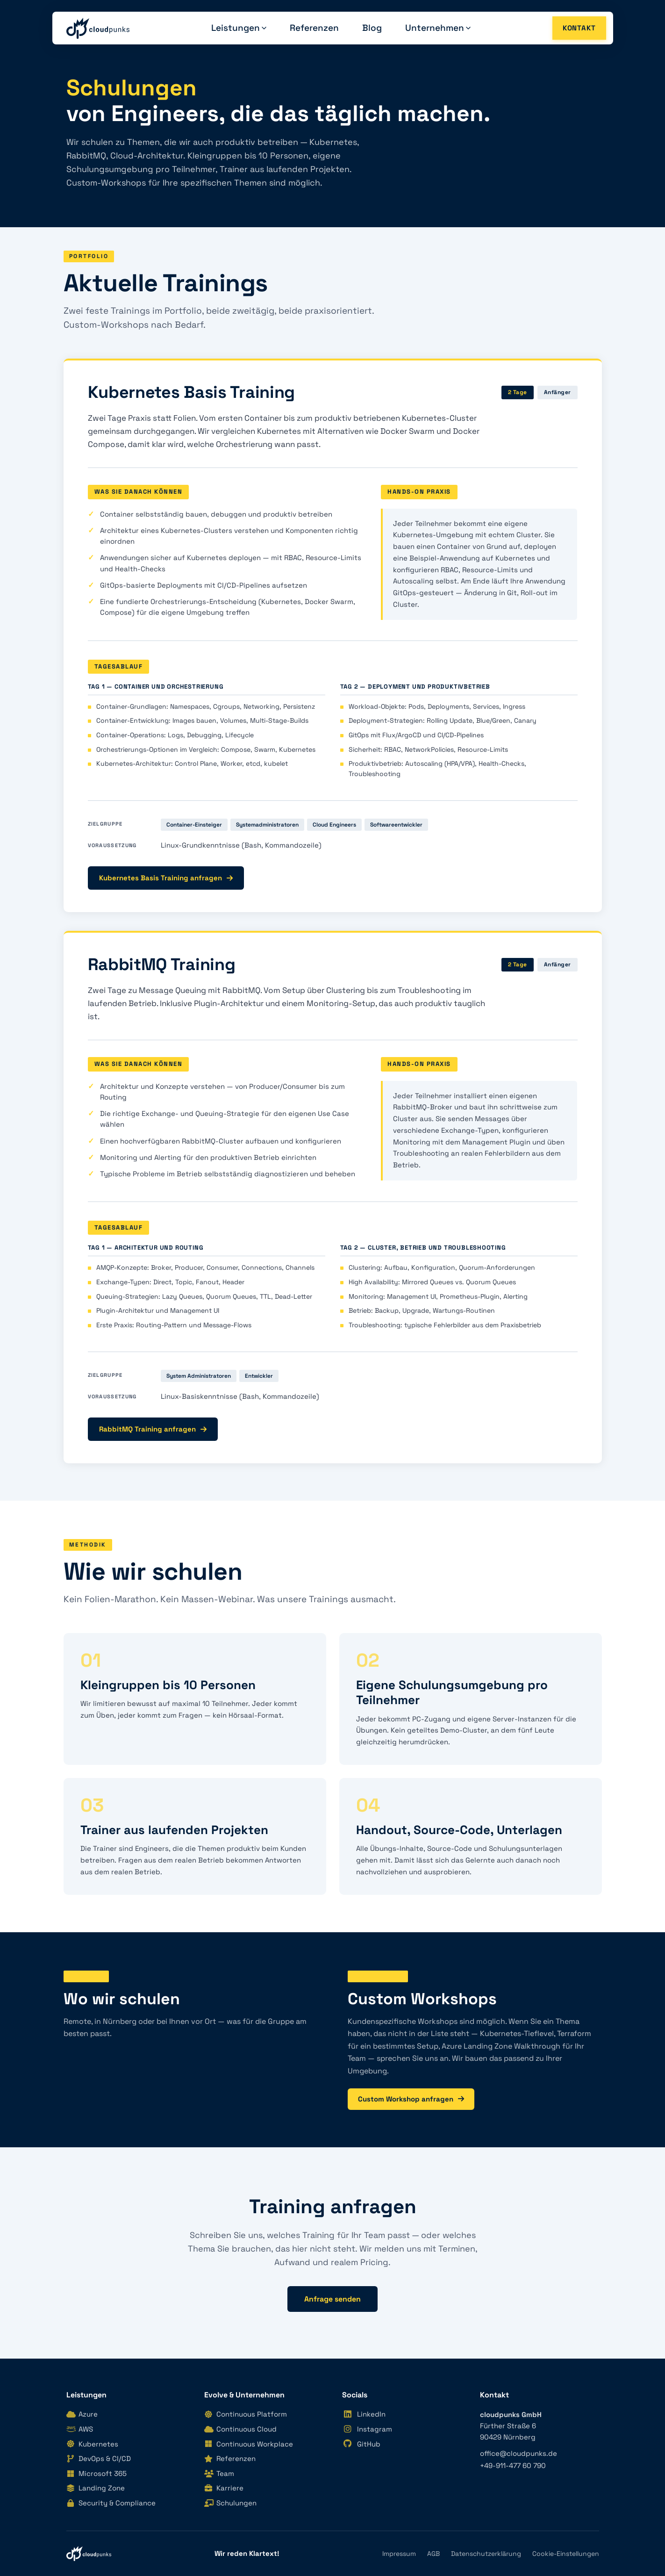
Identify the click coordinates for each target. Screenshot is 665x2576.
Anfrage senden (332, 2299)
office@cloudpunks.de (518, 2453)
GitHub (361, 2443)
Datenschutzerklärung (486, 2553)
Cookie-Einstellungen (565, 2553)
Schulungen (230, 2502)
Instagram (367, 2429)
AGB (433, 2553)
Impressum (399, 2553)
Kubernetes (92, 2443)
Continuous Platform (245, 2414)
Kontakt (579, 27)
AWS (79, 2429)
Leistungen (238, 28)
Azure (82, 2414)
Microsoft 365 (96, 2473)
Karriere (223, 2487)
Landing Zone (95, 2487)
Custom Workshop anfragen (411, 2098)
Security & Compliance (111, 2502)
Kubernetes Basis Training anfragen (166, 877)
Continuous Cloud (240, 2429)
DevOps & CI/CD (98, 2458)
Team (219, 2473)
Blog (372, 28)
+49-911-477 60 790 (513, 2465)
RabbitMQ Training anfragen (153, 1429)
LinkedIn (364, 2414)
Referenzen (314, 28)
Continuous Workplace (248, 2443)
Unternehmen (438, 28)
